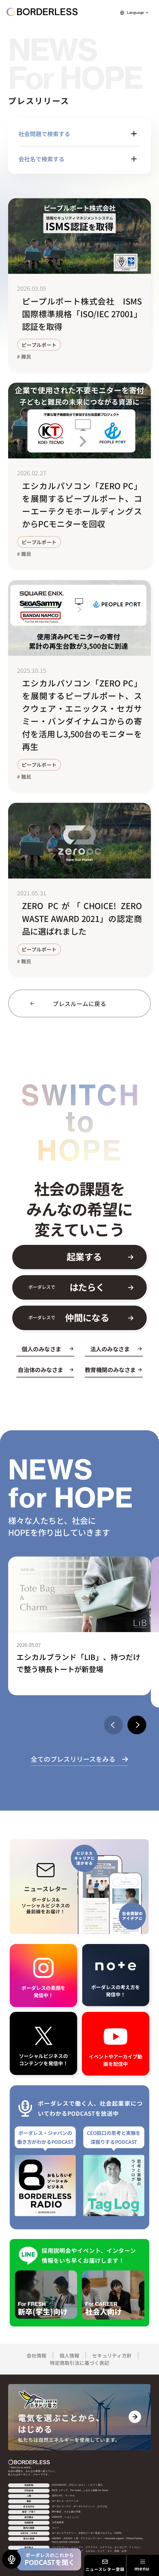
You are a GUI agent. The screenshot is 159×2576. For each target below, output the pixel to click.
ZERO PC (57, 2495)
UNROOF (57, 2517)
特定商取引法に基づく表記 (79, 2362)
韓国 (116, 2551)
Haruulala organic (114, 2538)
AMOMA (56, 2538)
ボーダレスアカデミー (64, 2533)
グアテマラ (91, 2547)
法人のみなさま (110, 1349)
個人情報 (69, 2355)
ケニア (101, 2551)
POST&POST (59, 2485)
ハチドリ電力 (95, 2485)
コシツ (55, 2527)
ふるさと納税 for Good (95, 2490)
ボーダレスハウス (61, 2506)
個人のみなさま (41, 1349)
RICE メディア (60, 2490)
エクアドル (106, 2547)
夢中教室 (56, 2511)
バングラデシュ (60, 2547)
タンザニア (120, 2547)
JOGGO (67, 2538)
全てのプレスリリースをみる (73, 1759)
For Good (75, 2490)
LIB (76, 2538)
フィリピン (135, 2547)
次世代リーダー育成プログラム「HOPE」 (101, 2533)
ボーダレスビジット (84, 2506)
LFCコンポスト (77, 2485)
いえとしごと (72, 2517)
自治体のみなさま (40, 1370)
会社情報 (36, 2355)
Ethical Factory (134, 2538)
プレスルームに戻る (79, 1003)
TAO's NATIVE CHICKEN (65, 2542)
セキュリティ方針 (112, 2355)
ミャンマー (77, 2547)
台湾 (124, 2551)
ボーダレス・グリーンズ (65, 2501)
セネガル (90, 2551)
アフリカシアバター (91, 2538)
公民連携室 (58, 2522)
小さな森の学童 (72, 2511)
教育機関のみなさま (110, 1370)
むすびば (102, 2506)
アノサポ (70, 2495)
